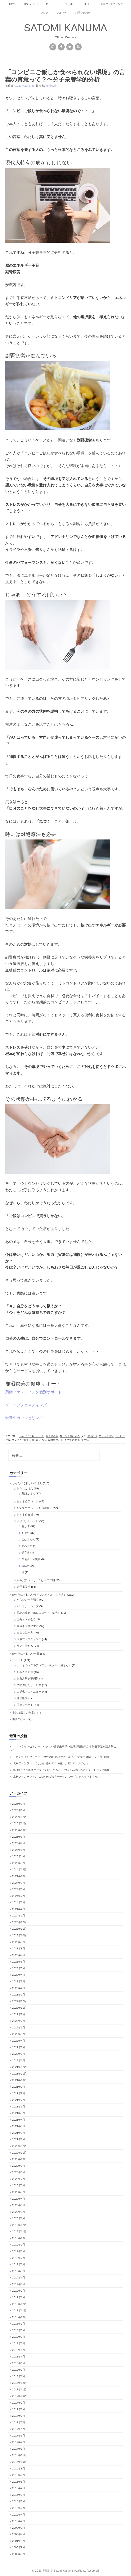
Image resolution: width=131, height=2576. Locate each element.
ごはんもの (28, 1539)
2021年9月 (18, 2086)
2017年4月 (18, 2428)
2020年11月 (19, 2152)
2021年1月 (18, 2139)
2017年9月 (18, 2402)
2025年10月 (19, 1830)
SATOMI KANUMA (65, 27)
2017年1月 (18, 2448)
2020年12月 (19, 2146)
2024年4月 (18, 1909)
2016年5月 (18, 2481)
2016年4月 (18, 2488)
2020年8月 (18, 2172)
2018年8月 (18, 2330)
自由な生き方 (25, 1632)
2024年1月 (18, 1915)
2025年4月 (18, 1856)
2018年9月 (18, 2323)
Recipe (87, 4)
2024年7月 (18, 1895)
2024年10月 (19, 1876)
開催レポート (25, 1704)
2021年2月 (18, 2132)
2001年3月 (18, 2540)
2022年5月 (18, 2034)
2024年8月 (18, 1889)
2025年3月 (18, 1863)
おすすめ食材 (25, 1514)
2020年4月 (18, 2198)
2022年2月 (18, 2053)
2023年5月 (18, 1968)
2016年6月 (18, 2475)
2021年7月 (18, 2099)
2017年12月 (19, 2382)
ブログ (44, 12)
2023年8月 (18, 1948)
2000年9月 (18, 2547)
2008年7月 (18, 2527)
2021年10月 (19, 2080)
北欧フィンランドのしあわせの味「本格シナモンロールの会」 (51, 1763)
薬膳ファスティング (111, 4)
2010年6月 (18, 2507)
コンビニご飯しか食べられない (29, 1440)
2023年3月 (18, 1981)
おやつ (26, 1532)
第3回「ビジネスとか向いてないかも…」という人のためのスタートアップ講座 (61, 1770)
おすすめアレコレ (28, 1501)
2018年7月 (18, 2336)
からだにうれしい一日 (31, 1436)
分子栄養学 (52, 1436)
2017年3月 (18, 2435)
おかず (26, 1526)
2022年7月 (18, 2020)
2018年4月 (18, 2356)
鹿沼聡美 (51, 85)
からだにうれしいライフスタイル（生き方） (39, 1594)
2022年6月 (18, 2027)
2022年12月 (19, 2001)
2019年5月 (18, 2271)
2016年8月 (18, 2468)
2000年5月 (18, 2554)
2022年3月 (18, 2047)
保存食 (26, 1552)
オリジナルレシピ (28, 1521)
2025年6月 (18, 1849)
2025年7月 (18, 1843)
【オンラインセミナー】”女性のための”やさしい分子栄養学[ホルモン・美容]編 (61, 1756)
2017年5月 (18, 2422)
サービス (17, 1660)
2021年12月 (19, 2066)
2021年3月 (18, 2126)
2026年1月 (18, 1810)
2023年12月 (19, 1922)
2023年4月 (18, 1974)
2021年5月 (18, 2113)
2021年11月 (19, 2073)
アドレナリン (106, 1436)
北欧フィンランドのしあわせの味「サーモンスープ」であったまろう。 (56, 1776)
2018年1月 (18, 2376)
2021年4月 (18, 2119)
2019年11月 (19, 2231)
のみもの (27, 1546)
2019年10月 (19, 2238)
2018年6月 (18, 2343)
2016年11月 (19, 2455)
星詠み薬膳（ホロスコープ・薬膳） (38, 1612)
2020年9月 (18, 2165)
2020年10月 (19, 2159)
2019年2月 (18, 2290)
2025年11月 (19, 1823)
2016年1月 (18, 2501)
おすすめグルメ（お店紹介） (34, 1507)
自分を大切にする (70, 1440)
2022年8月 (18, 2014)
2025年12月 (19, 1816)
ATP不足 (92, 1436)
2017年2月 (18, 2442)
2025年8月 (18, 1836)
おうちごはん (25, 1488)
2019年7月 (18, 2257)
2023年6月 (18, 1961)
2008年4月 (18, 2534)
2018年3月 (18, 2363)
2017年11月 (19, 2389)
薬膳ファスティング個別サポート (33, 1392)
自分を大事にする (70, 1436)
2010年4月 (18, 2514)
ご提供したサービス (29, 1685)
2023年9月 (18, 1942)
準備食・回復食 (31, 1559)
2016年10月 (19, 2461)
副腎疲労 (53, 1440)
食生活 (85, 1440)
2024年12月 (19, 1869)
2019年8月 (18, 2251)
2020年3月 (18, 2205)
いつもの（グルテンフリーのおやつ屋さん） (44, 1665)
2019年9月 (18, 2244)
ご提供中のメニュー (29, 1691)
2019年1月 (18, 2297)
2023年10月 (19, 1935)
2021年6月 (18, 2106)
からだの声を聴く (28, 1599)
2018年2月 (18, 2369)
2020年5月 (18, 2192)
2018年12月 (19, 2304)
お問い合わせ (82, 12)
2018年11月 (19, 2310)
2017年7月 (18, 2415)
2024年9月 (18, 1882)
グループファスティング (26, 1405)
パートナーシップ (28, 1606)
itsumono (31, 4)
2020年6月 (18, 2185)
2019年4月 (18, 2277)
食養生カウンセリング (24, 1418)
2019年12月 (19, 2225)
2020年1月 (18, 2218)
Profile (51, 4)
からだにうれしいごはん (27, 1483)
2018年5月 (18, 2349)
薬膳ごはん (28, 1493)
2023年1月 (18, 1994)
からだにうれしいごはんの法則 (36, 1580)
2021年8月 (18, 2093)
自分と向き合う (26, 1619)
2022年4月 (18, 2040)
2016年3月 (18, 2494)
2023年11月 (19, 1928)
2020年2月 (18, 2211)
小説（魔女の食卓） (24, 1712)
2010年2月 (18, 2521)
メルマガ (62, 12)
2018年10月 (19, 2317)
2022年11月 (19, 2007)
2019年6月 (18, 2264)
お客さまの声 (25, 1672)
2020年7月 (18, 2178)
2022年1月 (18, 2060)
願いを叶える (25, 1645)
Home (11, 4)
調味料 (26, 1565)
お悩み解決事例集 (28, 1678)
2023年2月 (18, 1988)
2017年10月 (19, 2396)
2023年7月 (18, 1955)
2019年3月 (18, 2284)
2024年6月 (18, 1902)
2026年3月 (18, 1803)
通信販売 (22, 1698)
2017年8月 (18, 2409)
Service (70, 4)
